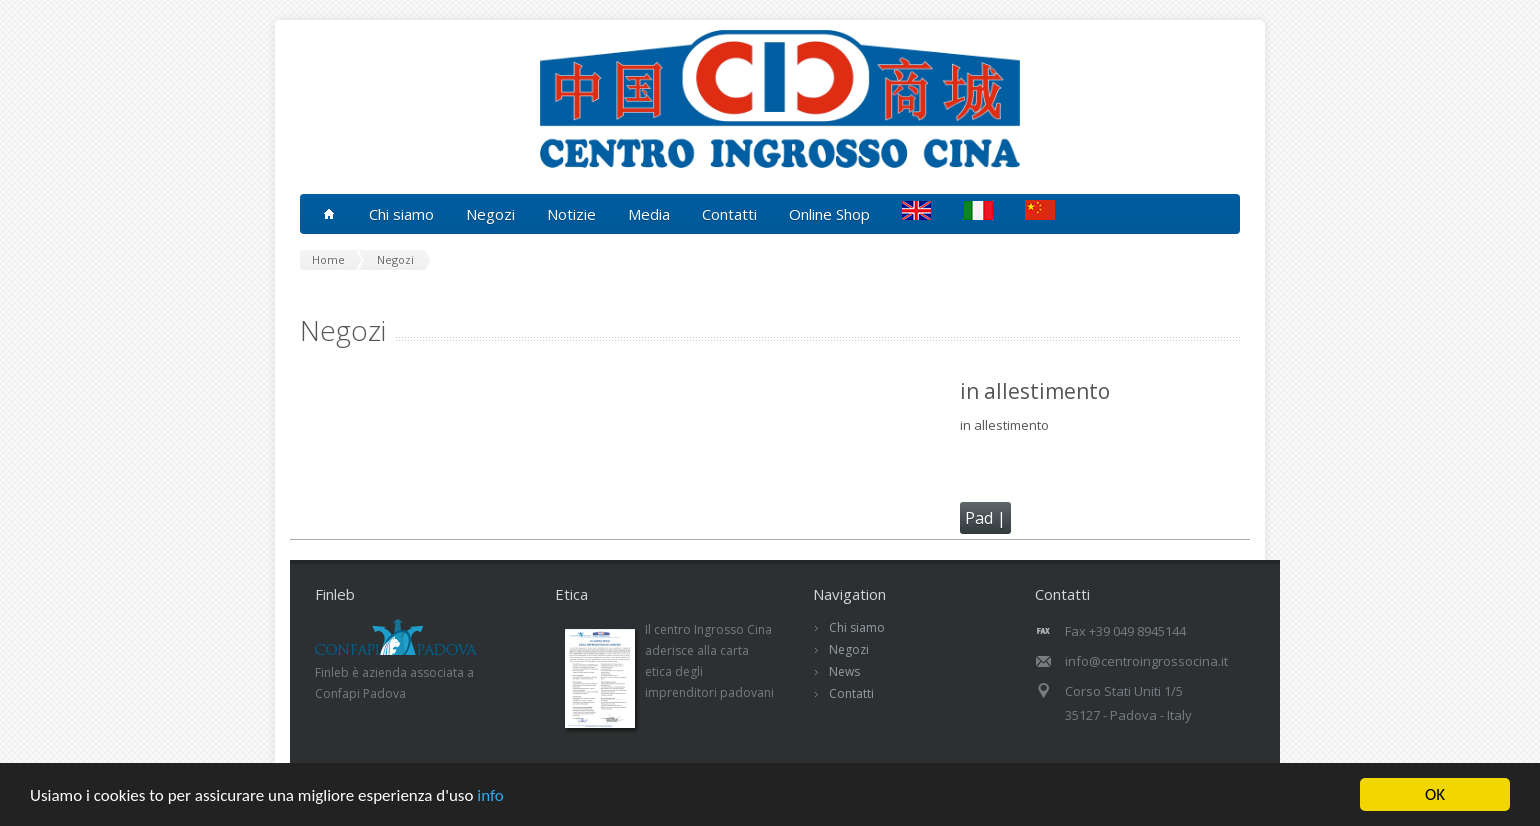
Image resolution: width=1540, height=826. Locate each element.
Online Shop (829, 214)
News (844, 671)
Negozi (849, 649)
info (490, 803)
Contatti (729, 214)
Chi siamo (857, 627)
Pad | (985, 518)
